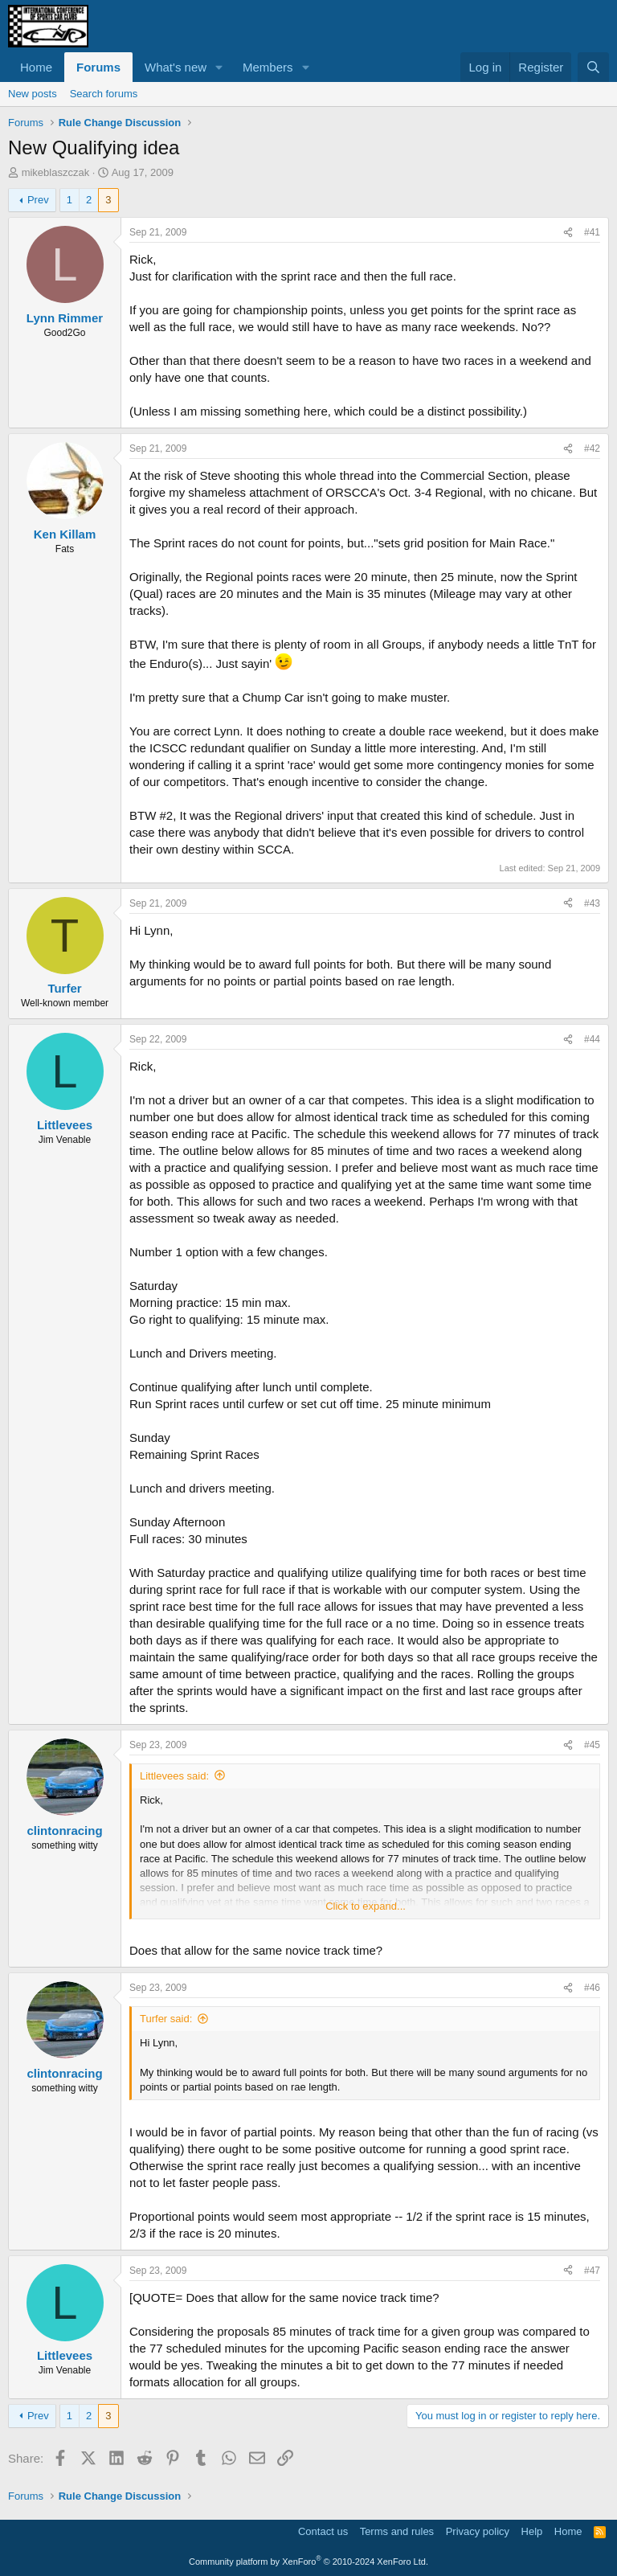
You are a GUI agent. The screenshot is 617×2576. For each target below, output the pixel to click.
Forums (98, 67)
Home (36, 67)
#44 (592, 1039)
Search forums (104, 94)
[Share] (568, 232)
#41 (592, 232)
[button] (219, 67)
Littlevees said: (174, 1776)
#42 (592, 448)
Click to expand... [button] (365, 1906)
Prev (38, 200)
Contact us (323, 2531)
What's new (175, 67)
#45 (592, 1745)
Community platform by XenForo (308, 2561)
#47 (592, 2270)
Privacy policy (477, 2531)
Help (532, 2531)
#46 (592, 1987)
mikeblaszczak (56, 172)
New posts (32, 94)
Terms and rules (397, 2531)
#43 (592, 903)
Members (268, 67)
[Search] (593, 67)
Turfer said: (166, 2019)
